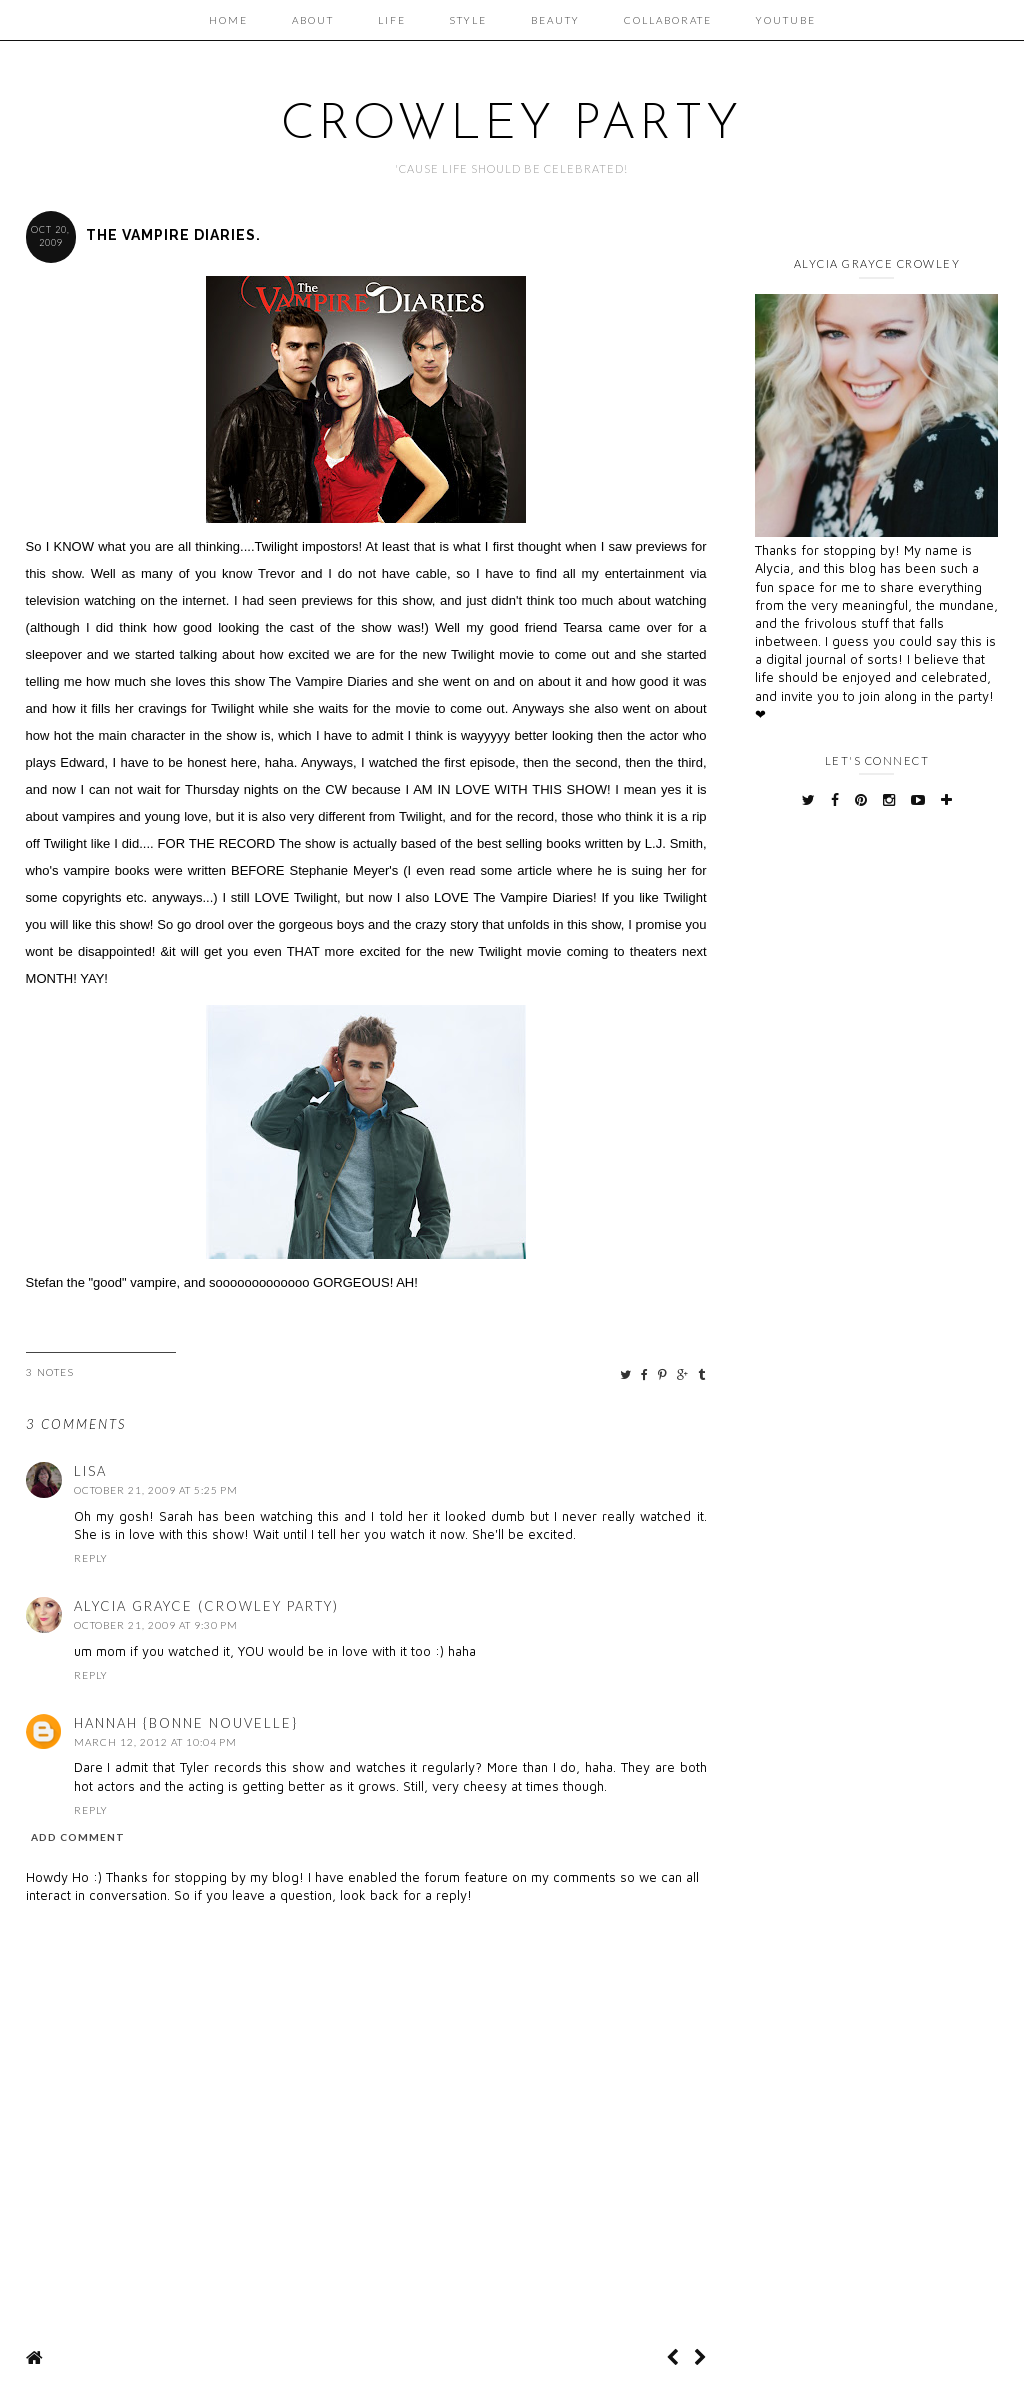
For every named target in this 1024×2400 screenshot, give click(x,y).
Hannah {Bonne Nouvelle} (186, 1723)
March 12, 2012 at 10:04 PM (155, 1742)
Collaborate (668, 20)
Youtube (786, 20)
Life (392, 20)
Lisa (90, 1471)
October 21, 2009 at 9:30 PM (156, 1625)
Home (228, 20)
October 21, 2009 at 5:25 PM (156, 1490)
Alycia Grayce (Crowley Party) (206, 1606)
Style (468, 20)
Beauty (555, 20)
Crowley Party (511, 125)
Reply (91, 1558)
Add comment (78, 1837)
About (313, 20)
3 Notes (50, 1372)
